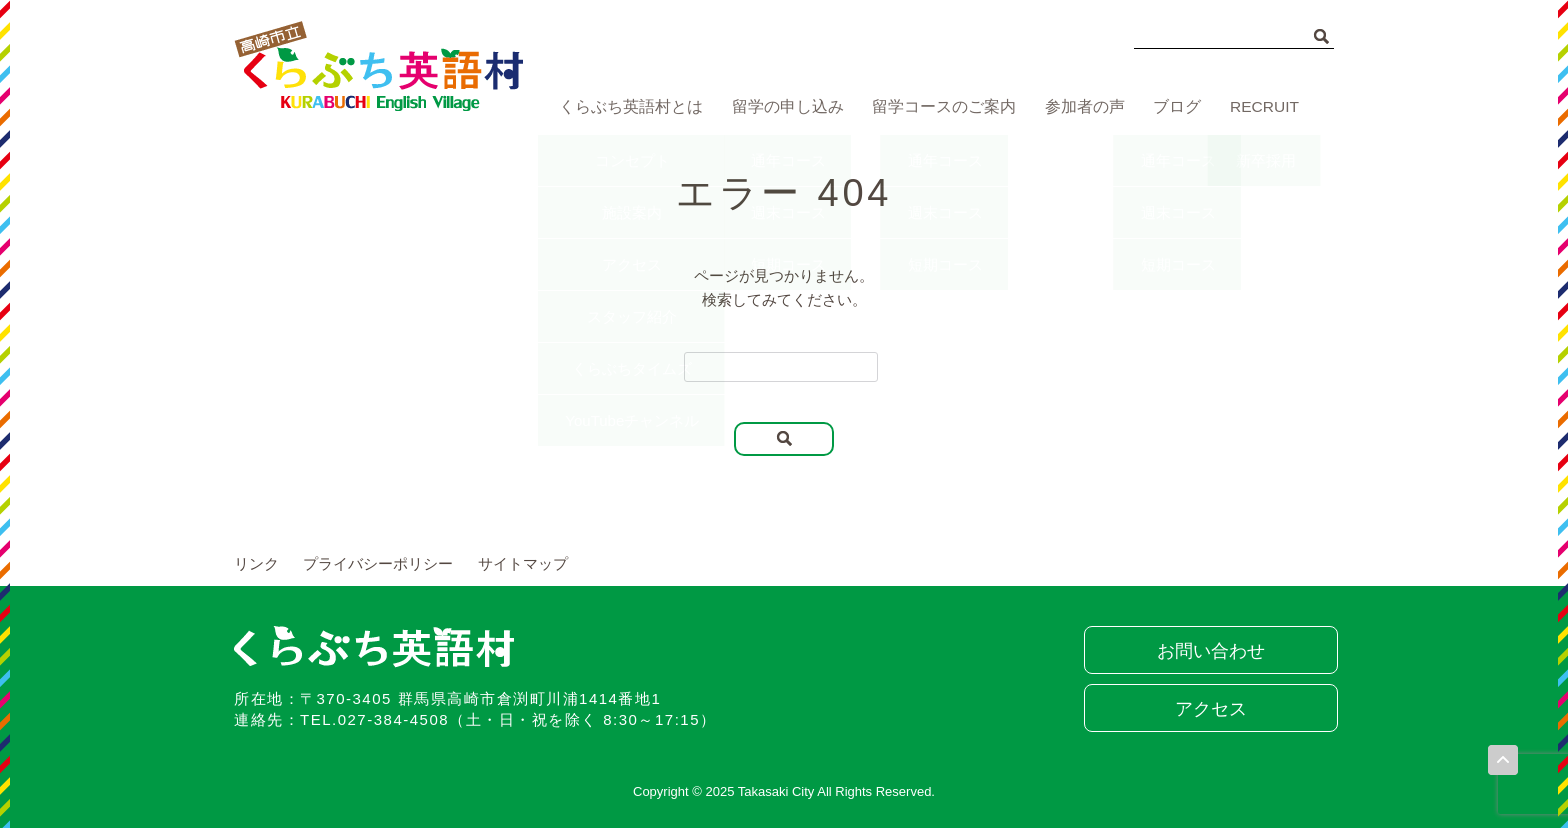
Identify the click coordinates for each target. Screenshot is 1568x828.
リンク (256, 563)
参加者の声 (1078, 107)
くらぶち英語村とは (626, 107)
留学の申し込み (782, 107)
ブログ (1174, 107)
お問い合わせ (1209, 651)
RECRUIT (1265, 107)
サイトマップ (523, 563)
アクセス (1209, 709)
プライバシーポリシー (378, 563)
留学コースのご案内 (937, 107)
